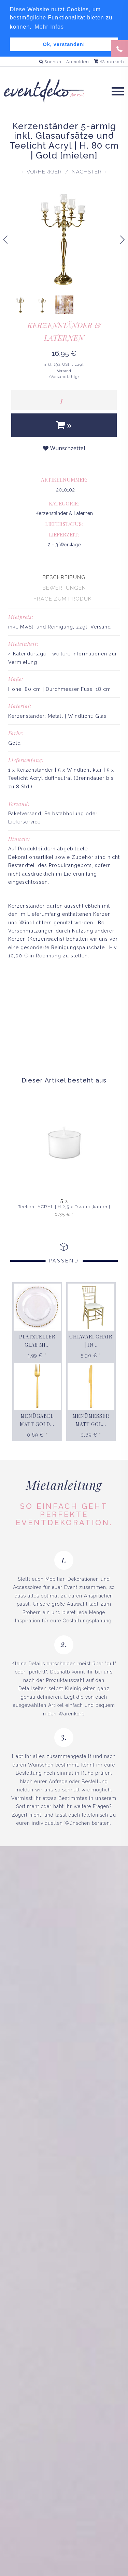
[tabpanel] (64, 827)
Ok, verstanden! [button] (64, 44)
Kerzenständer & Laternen (64, 331)
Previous (5, 244)
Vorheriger (44, 171)
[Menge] (64, 400)
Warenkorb (109, 61)
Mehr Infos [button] (49, 27)
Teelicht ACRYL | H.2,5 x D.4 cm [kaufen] (64, 1206)
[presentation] (64, 577)
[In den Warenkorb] (64, 425)
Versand (64, 370)
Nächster (87, 171)
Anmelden (77, 61)
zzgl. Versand (93, 626)
